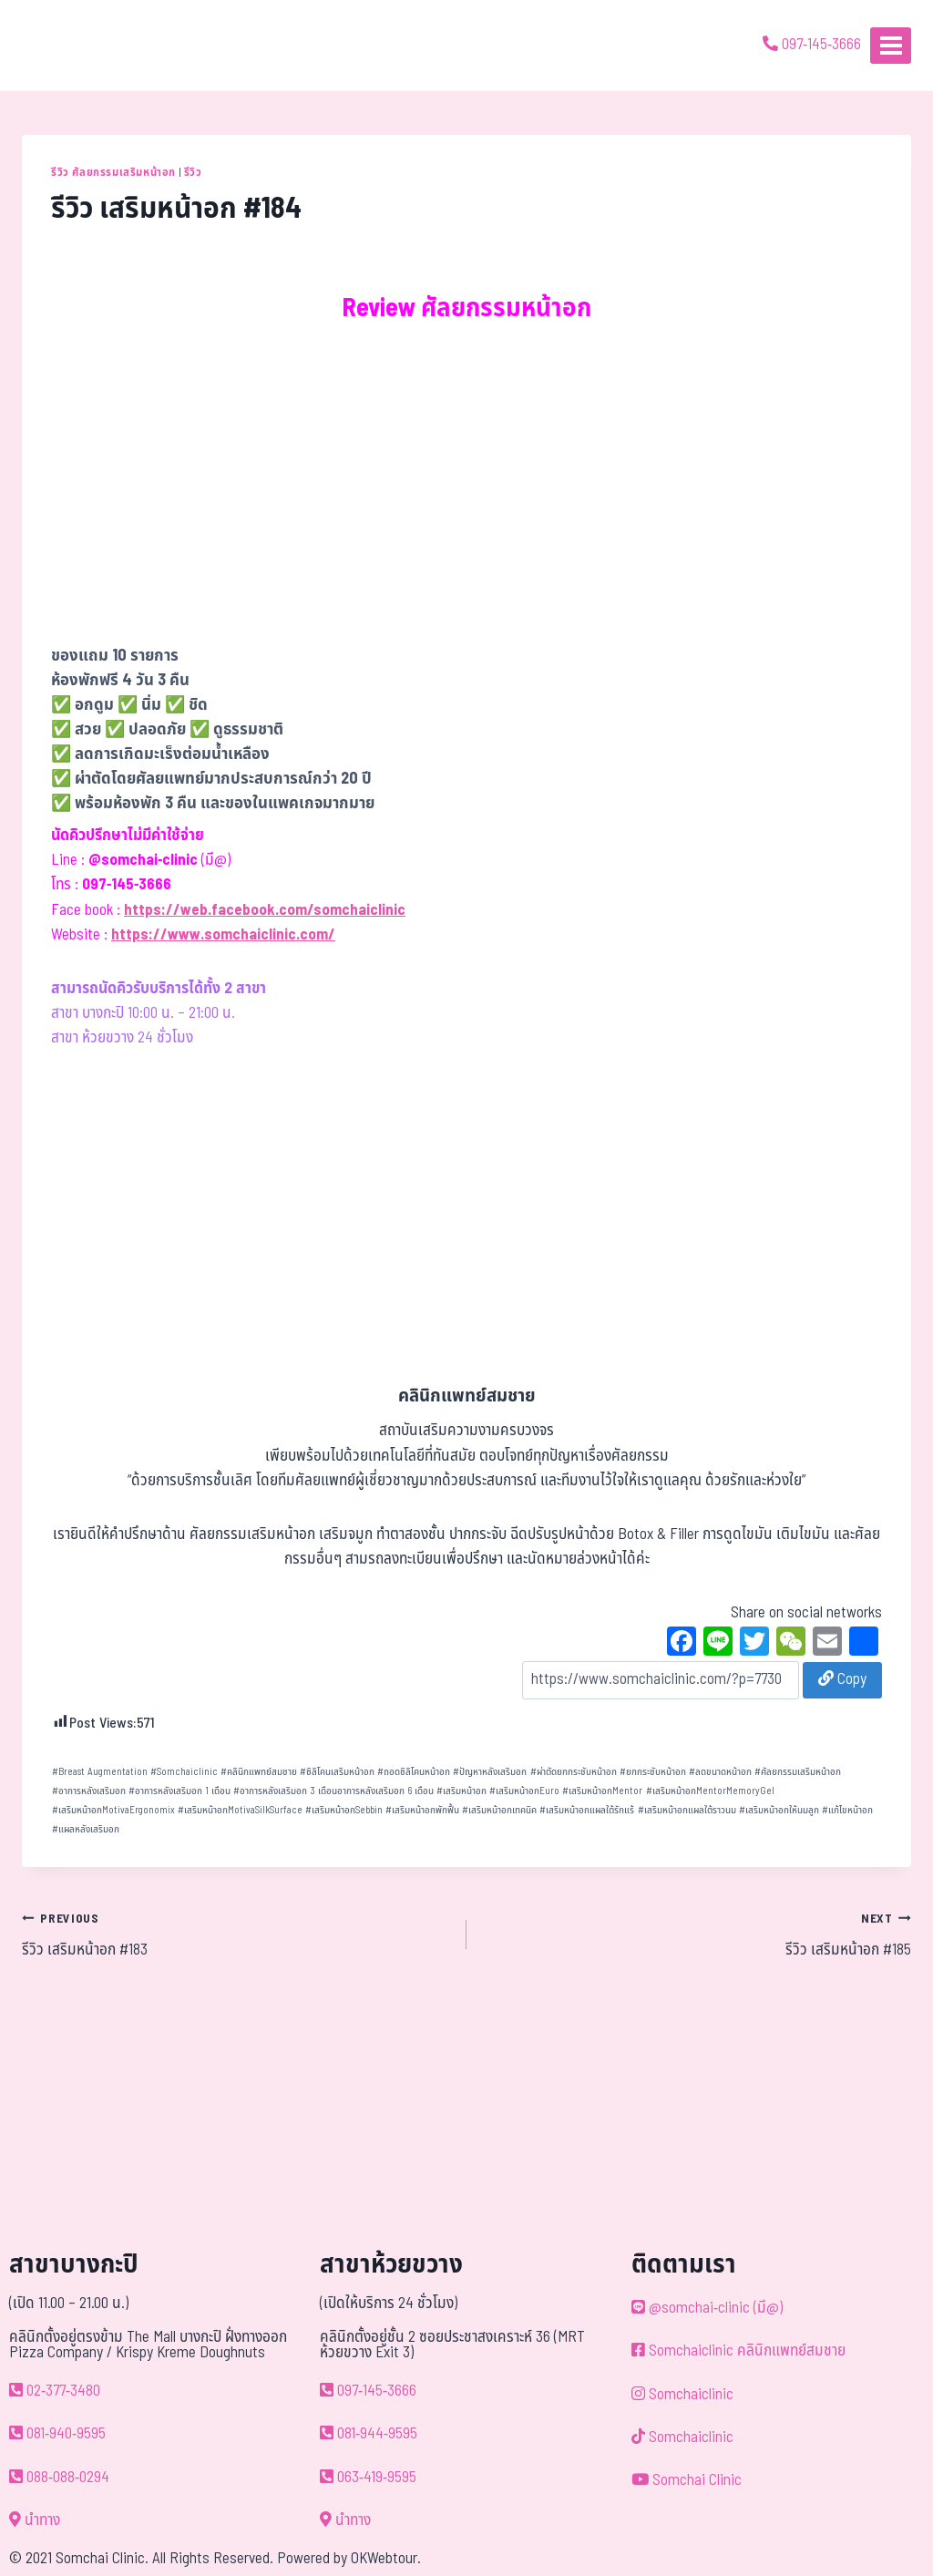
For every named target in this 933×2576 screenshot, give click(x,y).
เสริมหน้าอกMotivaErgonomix (113, 1810)
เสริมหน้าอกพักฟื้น (422, 1810)
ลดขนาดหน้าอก (720, 1772)
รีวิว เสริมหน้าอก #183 (236, 1934)
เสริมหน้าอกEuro (524, 1791)
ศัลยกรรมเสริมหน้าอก (797, 1772)
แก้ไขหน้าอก (847, 1810)
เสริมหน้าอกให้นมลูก (779, 1810)
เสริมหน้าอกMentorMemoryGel (710, 1791)
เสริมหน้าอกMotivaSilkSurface (240, 1810)
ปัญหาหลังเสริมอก (490, 1772)
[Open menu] (890, 45)
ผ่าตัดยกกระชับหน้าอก (573, 1772)
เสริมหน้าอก (461, 1791)
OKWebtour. (386, 2559)
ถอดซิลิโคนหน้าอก (413, 1772)
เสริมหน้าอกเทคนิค (499, 1810)
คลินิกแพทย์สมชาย (258, 1772)
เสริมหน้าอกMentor (602, 1791)
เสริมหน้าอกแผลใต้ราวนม (687, 1810)
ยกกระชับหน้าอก (653, 1772)
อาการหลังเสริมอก (89, 1791)
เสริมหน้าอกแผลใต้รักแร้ (586, 1810)
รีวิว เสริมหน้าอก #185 (696, 1934)
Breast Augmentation (100, 1772)
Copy (842, 1679)
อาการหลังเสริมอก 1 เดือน (179, 1791)
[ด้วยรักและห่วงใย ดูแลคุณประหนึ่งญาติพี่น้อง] (66, 45)
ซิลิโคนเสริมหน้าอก (337, 1772)
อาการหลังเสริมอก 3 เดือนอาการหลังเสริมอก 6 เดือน (333, 1791)
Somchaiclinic (184, 1772)
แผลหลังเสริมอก (85, 1829)
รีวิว (193, 172)
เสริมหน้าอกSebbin (344, 1810)
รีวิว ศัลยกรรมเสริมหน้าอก (113, 172)
